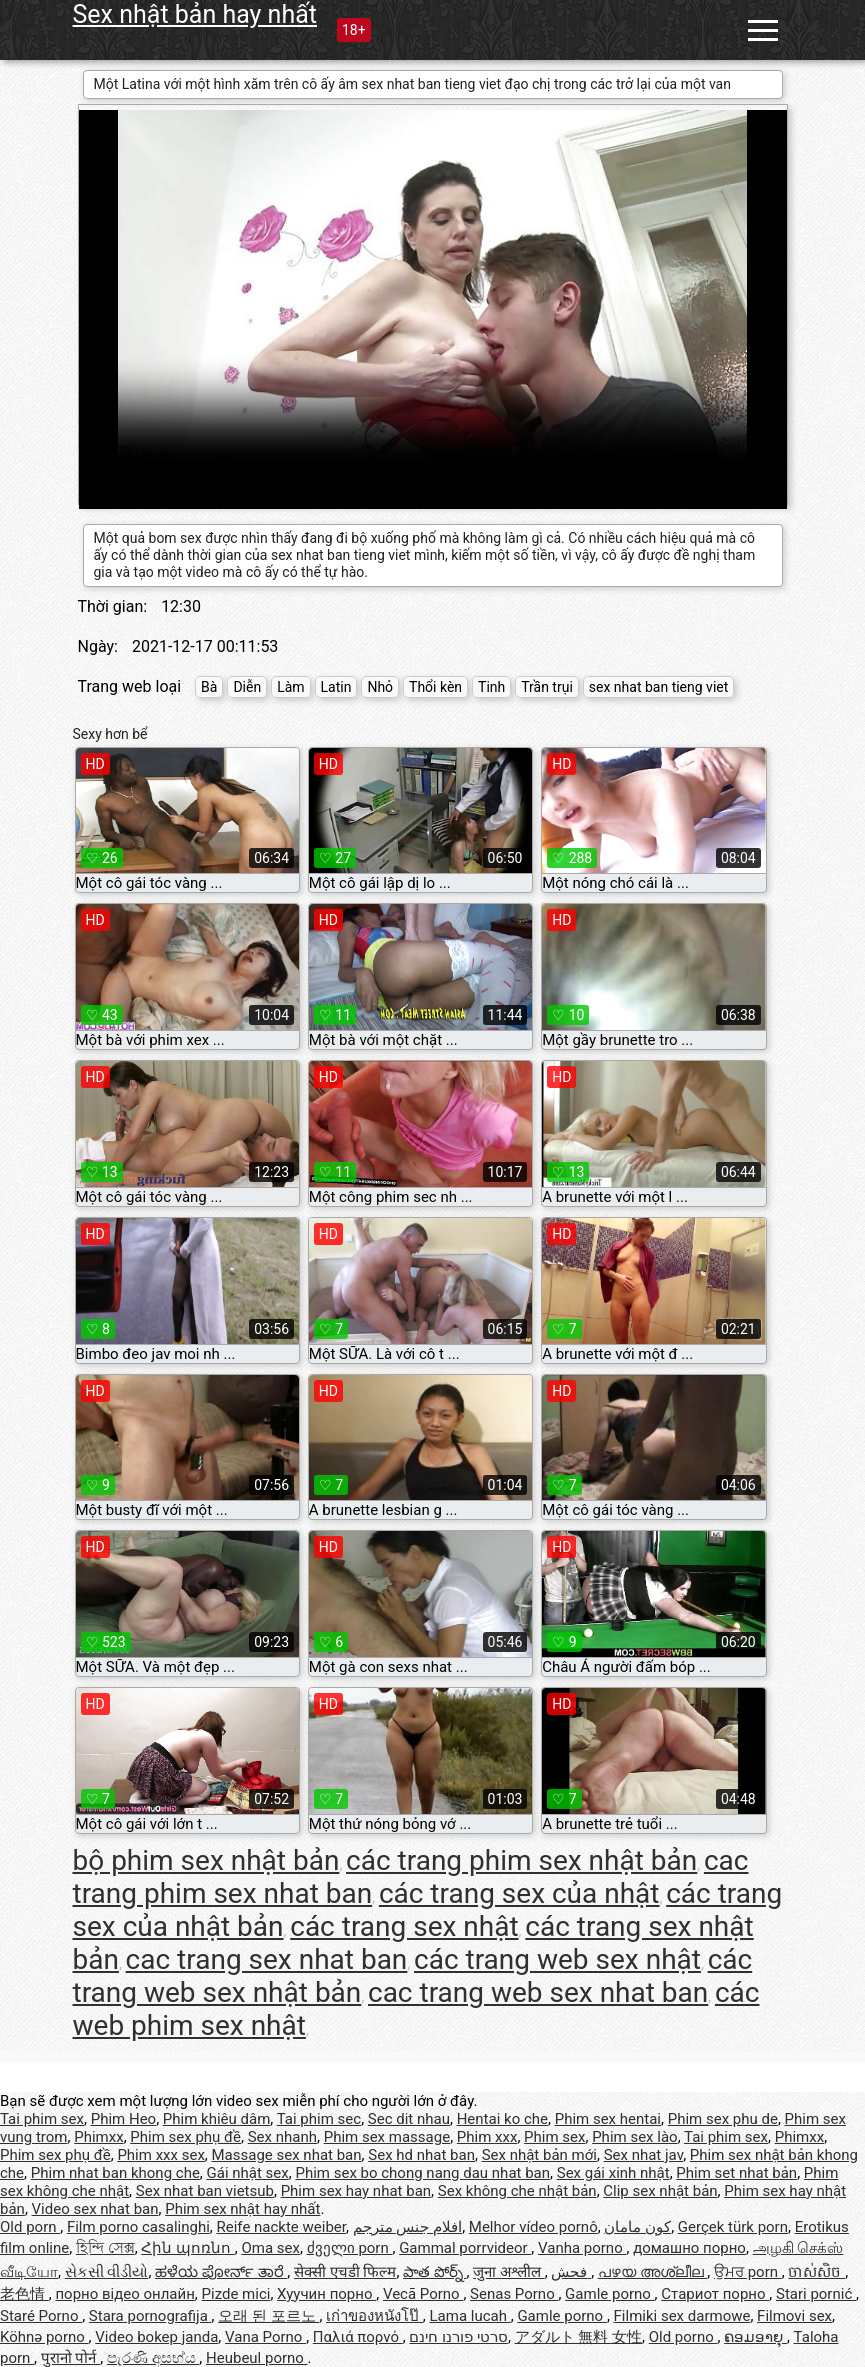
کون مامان (637, 2227)
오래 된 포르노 (268, 2316)
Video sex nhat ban (95, 2209)
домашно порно (689, 2248)
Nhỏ (380, 687)
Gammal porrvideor (465, 2248)
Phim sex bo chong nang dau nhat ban (422, 2173)
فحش (571, 2272)
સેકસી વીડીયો (107, 2272)
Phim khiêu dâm (216, 2119)
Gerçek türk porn (733, 2227)
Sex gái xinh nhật (613, 2173)
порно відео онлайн (124, 2294)
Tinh (491, 687)
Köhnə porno (44, 2337)
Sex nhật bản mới (539, 2155)
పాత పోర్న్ (434, 2272)
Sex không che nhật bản (517, 2191)
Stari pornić (816, 2294)
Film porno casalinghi (138, 2227)
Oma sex (270, 2248)
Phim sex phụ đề (185, 2137)
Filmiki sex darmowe (682, 2316)
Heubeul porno (257, 2358)
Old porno (683, 2337)
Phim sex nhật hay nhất (242, 2209)
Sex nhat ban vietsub (205, 2191)
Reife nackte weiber (281, 2227)
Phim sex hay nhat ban (356, 2191)
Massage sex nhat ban (287, 2155)
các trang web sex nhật (557, 1959)
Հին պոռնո (187, 2248)
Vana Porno (265, 2337)
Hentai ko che (502, 2119)
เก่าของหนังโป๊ (374, 2316)
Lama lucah (470, 2316)
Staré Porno (41, 2316)
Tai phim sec (319, 2119)
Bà (209, 687)
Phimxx (98, 2137)
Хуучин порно (326, 2294)
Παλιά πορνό (358, 2337)
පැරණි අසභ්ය (153, 2358)
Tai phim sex (42, 2119)
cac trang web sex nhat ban (538, 1992)
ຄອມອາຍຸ (755, 2337)
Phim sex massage (387, 2137)
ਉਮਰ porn (748, 2272)
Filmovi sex (794, 2316)
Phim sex (554, 2137)
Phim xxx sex (160, 2155)
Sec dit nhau (409, 2119)
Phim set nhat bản (736, 2173)
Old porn (30, 2227)
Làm (290, 687)
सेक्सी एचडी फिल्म (345, 2272)
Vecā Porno (423, 2294)
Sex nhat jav (643, 2155)
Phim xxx (487, 2137)
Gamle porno (609, 2294)
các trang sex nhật (404, 1926)
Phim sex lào (634, 2137)
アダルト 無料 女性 (578, 2337)
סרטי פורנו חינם (458, 2337)
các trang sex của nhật (519, 1893)
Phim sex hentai (608, 2119)
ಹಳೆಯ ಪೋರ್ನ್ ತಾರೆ (221, 2272)
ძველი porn (350, 2248)
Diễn (247, 687)
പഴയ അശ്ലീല (652, 2272)
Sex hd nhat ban (421, 2155)
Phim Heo (123, 2119)
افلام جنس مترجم (407, 2227)
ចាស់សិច (816, 2272)
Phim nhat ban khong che (115, 2173)
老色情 (24, 2294)
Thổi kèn (435, 687)
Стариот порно (715, 2294)
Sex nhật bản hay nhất (195, 14)
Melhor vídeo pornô (533, 2227)
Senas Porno (514, 2294)
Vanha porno (582, 2248)
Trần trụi (547, 687)
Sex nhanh (282, 2137)
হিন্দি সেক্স (105, 2248)
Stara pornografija (150, 2316)
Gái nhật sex (248, 2173)
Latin (336, 687)
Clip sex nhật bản (660, 2191)
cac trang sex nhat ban (267, 1959)
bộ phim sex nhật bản (206, 1860)
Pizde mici (236, 2294)
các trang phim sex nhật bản (521, 1860)
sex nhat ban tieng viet (659, 687)
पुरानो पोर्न (70, 2358)
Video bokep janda (156, 2337)
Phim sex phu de (723, 2119)
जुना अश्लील (508, 2272)
